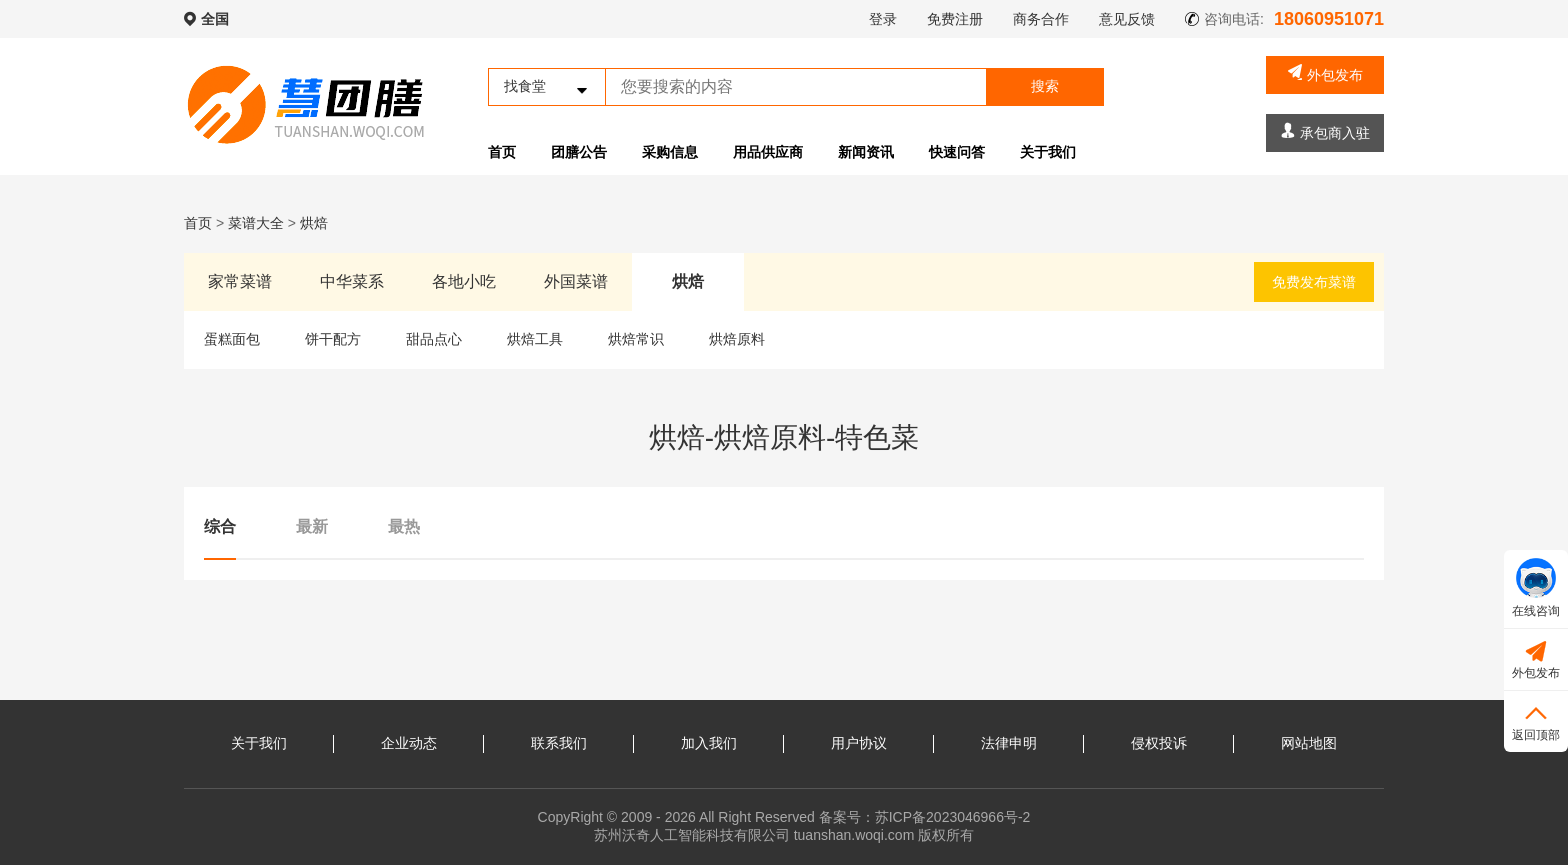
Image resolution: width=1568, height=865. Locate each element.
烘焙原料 (737, 339)
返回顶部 (1536, 720)
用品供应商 (768, 152)
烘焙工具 (535, 339)
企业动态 (409, 743)
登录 (883, 19)
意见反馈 (1127, 19)
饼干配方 (333, 339)
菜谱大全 (256, 223)
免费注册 (955, 19)
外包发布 (1325, 73)
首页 (502, 152)
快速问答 (957, 152)
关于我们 (1048, 152)
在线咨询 (1536, 588)
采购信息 (670, 152)
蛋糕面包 (232, 339)
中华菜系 (352, 281)
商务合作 (1041, 19)
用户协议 (859, 743)
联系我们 (559, 743)
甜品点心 (434, 339)
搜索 (1045, 86)
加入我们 (709, 743)
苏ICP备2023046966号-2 (953, 817)
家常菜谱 (240, 281)
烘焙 (314, 223)
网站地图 (1309, 743)
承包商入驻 (1325, 131)
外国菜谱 (576, 281)
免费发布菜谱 (1314, 282)
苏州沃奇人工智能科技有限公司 (692, 835)
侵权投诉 (1159, 743)
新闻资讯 (866, 152)
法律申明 (1009, 743)
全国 (215, 19)
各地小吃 (464, 281)
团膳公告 (579, 152)
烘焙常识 (636, 339)
